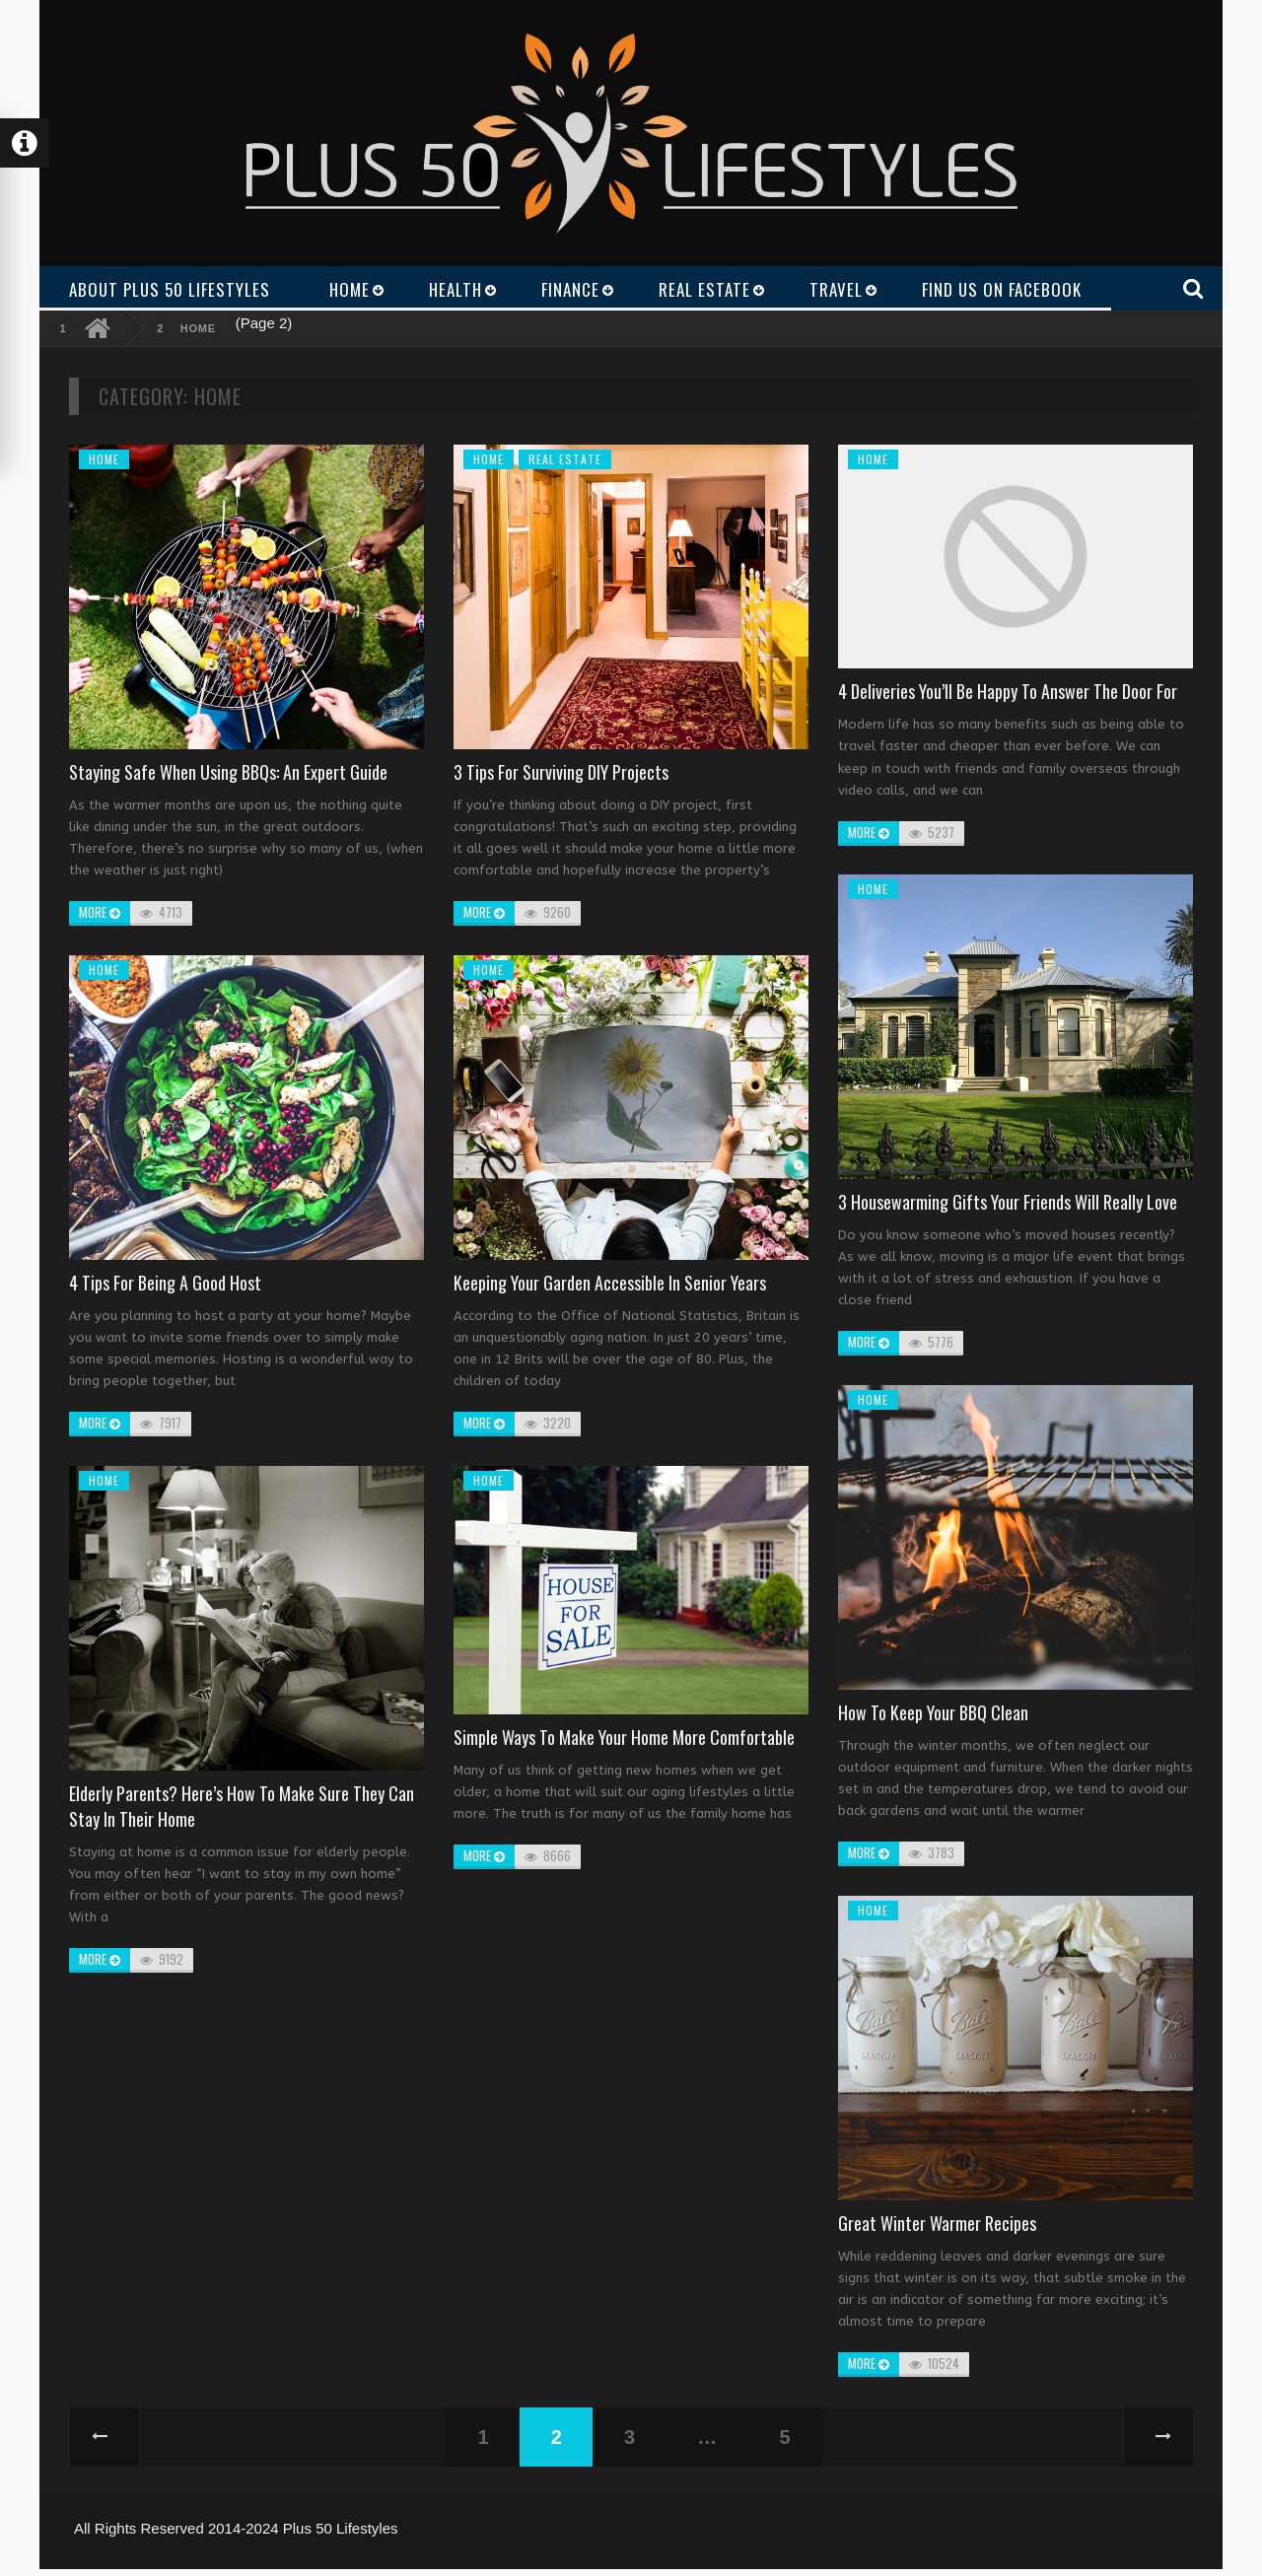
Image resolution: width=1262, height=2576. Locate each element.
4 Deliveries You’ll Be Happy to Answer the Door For (1007, 691)
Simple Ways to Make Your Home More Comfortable (624, 1737)
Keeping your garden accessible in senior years (610, 1282)
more (99, 912)
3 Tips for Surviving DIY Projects (561, 772)
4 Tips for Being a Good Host (165, 1282)
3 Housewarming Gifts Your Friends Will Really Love (1007, 1202)
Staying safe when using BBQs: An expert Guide (228, 772)
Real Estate (564, 459)
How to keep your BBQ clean (933, 1712)
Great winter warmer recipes (937, 2223)
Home (198, 328)
